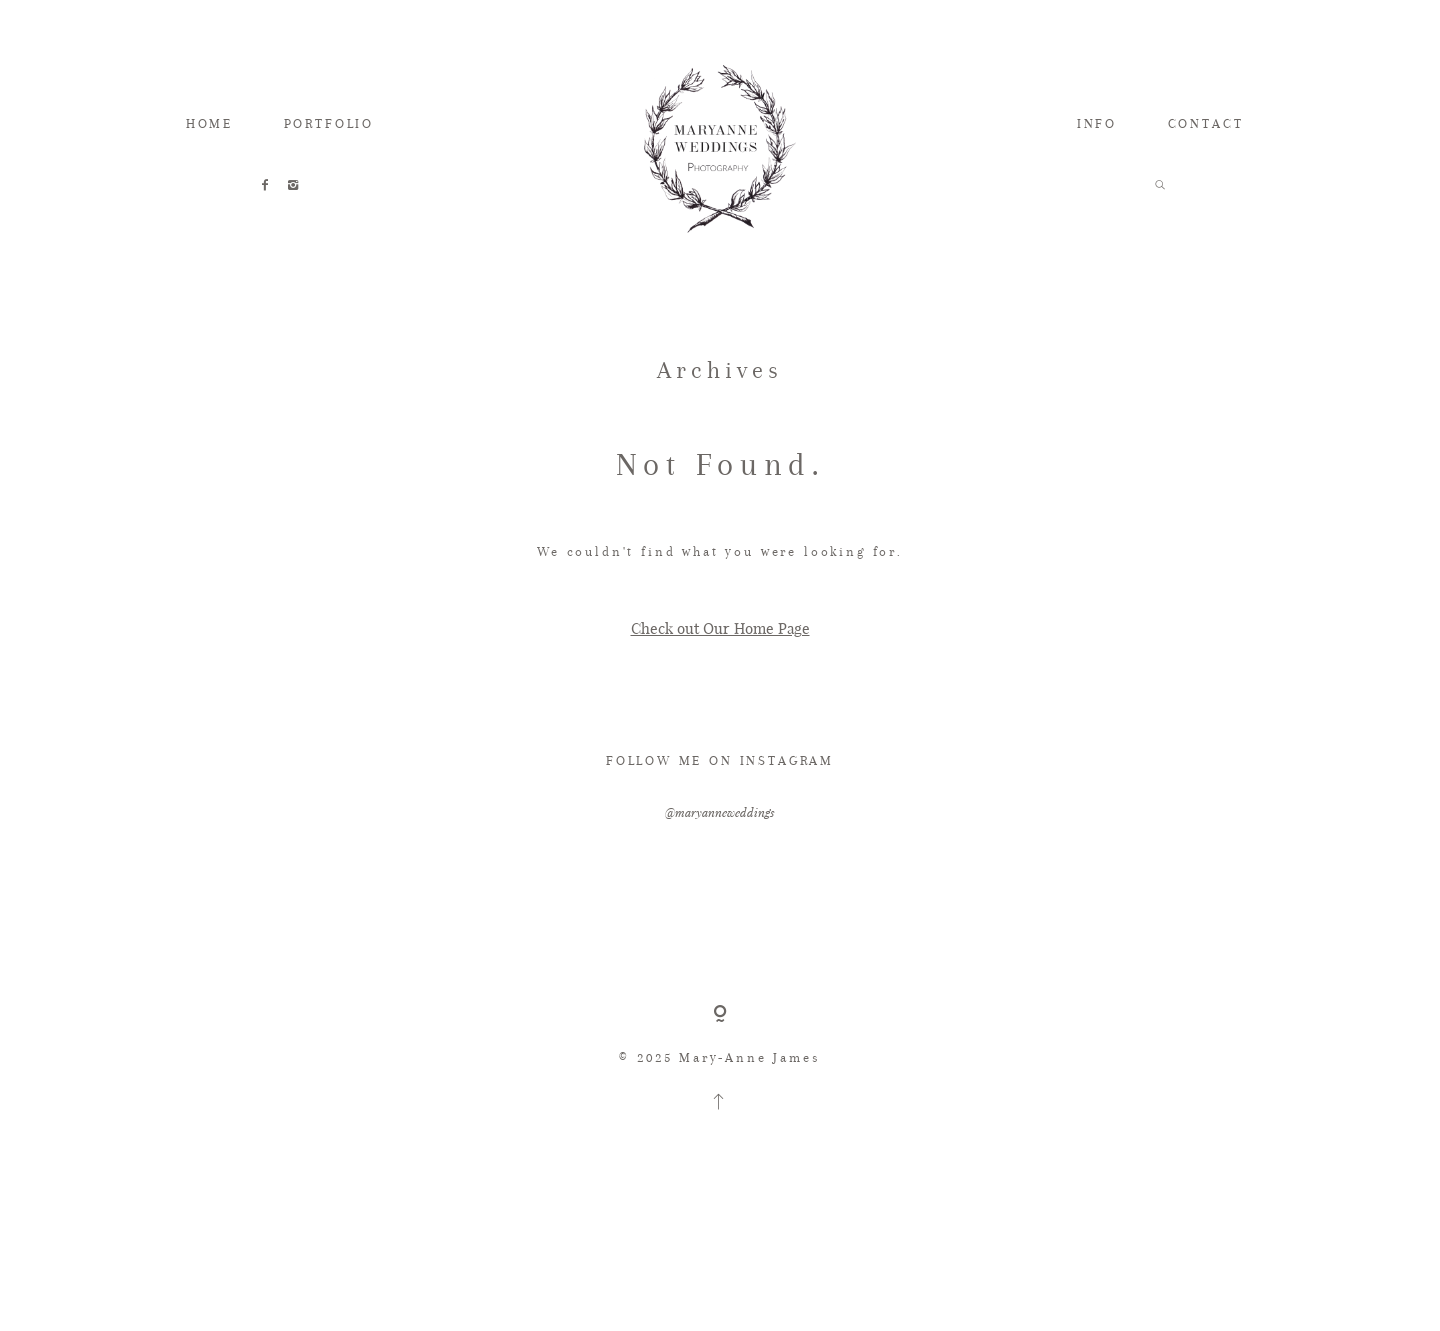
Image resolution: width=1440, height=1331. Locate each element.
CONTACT (1206, 123)
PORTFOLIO (329, 123)
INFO (1097, 123)
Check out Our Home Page (720, 628)
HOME (209, 123)
